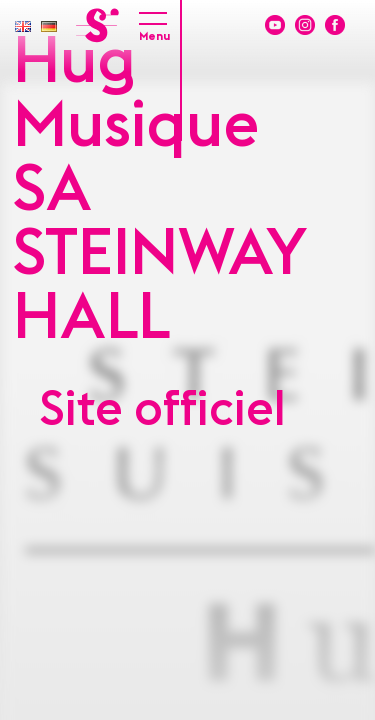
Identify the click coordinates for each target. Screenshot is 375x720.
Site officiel (163, 410)
